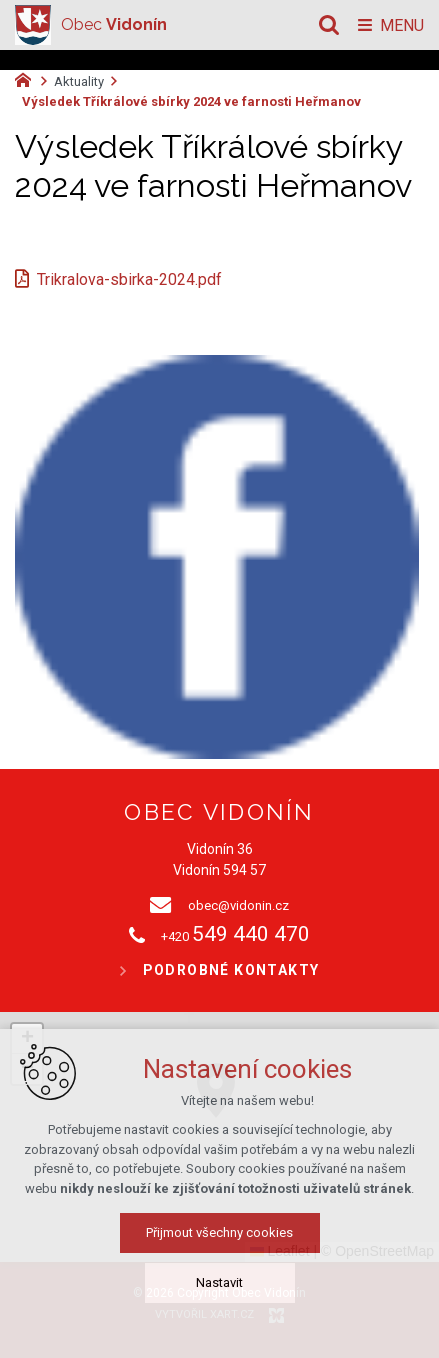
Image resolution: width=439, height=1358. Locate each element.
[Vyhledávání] (329, 25)
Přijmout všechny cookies (219, 1232)
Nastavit (219, 1282)
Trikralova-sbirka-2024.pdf (129, 279)
